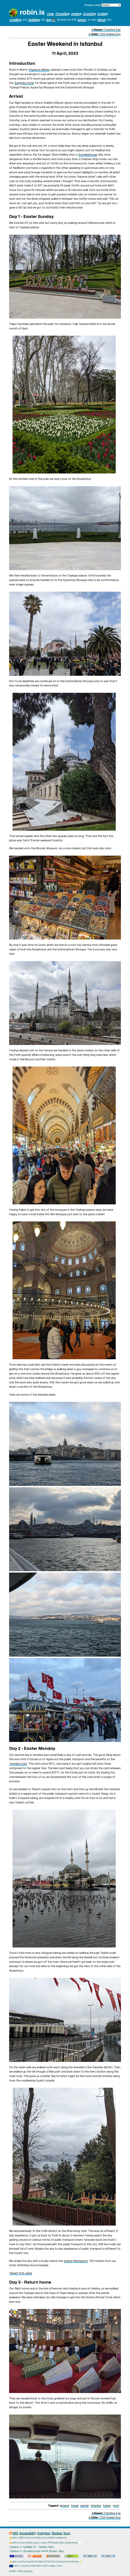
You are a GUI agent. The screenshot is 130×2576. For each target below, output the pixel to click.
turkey (107, 2505)
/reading (15, 19)
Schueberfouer (87, 154)
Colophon (43, 2533)
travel (74, 2505)
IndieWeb (27, 2547)
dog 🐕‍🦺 (50, 19)
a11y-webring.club (31, 2551)
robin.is (32, 12)
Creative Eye (106, 29)
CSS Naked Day (105, 34)
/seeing (76, 13)
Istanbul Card (18, 1763)
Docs (66, 2533)
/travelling (62, 13)
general (64, 2505)
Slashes (57, 2533)
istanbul (96, 2505)
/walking (34, 19)
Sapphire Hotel (24, 83)
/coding (102, 13)
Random (43, 2547)
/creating (89, 13)
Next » (51, 2547)
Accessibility (27, 2533)
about (102, 19)
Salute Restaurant (76, 2261)
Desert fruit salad (20, 2273)
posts (82, 19)
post (116, 2505)
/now (50, 13)
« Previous (14, 2547)
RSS (15, 2533)
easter (84, 2505)
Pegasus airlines (39, 69)
